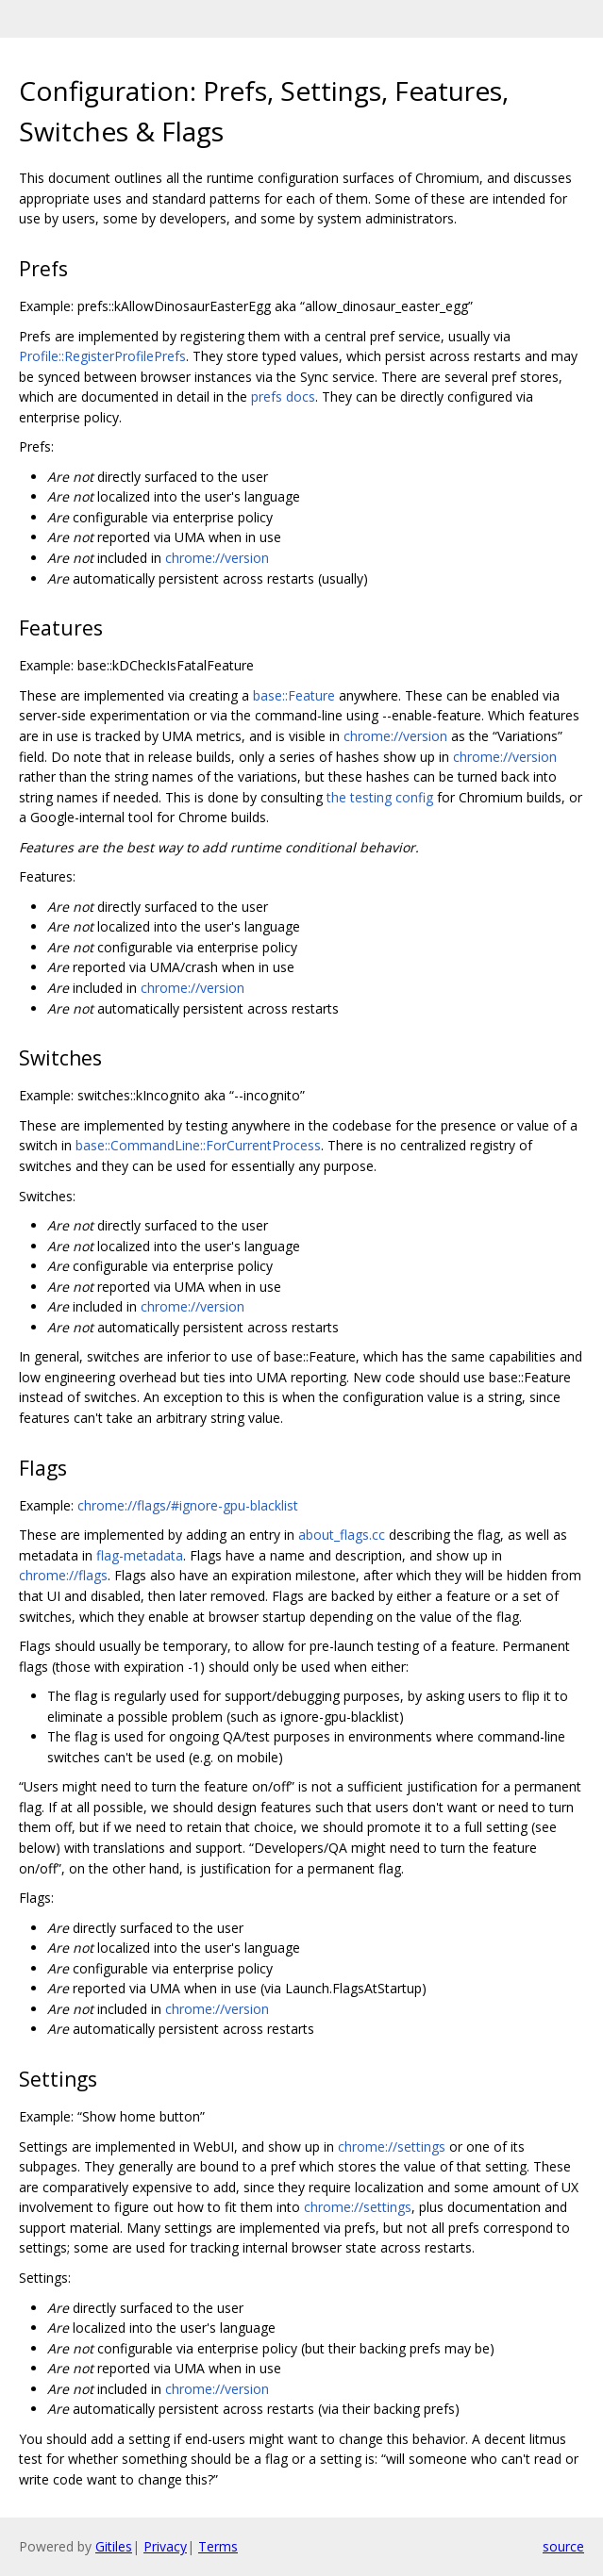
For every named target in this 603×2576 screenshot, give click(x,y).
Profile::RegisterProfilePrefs (102, 356)
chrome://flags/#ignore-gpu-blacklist (187, 1505)
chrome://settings (391, 2146)
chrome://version (217, 558)
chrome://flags (63, 1575)
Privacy (165, 2546)
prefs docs (283, 396)
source (563, 2546)
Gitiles (113, 2546)
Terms (218, 2546)
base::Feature (294, 695)
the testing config (380, 797)
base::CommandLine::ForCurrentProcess (198, 1145)
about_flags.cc (341, 1535)
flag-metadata (139, 1555)
